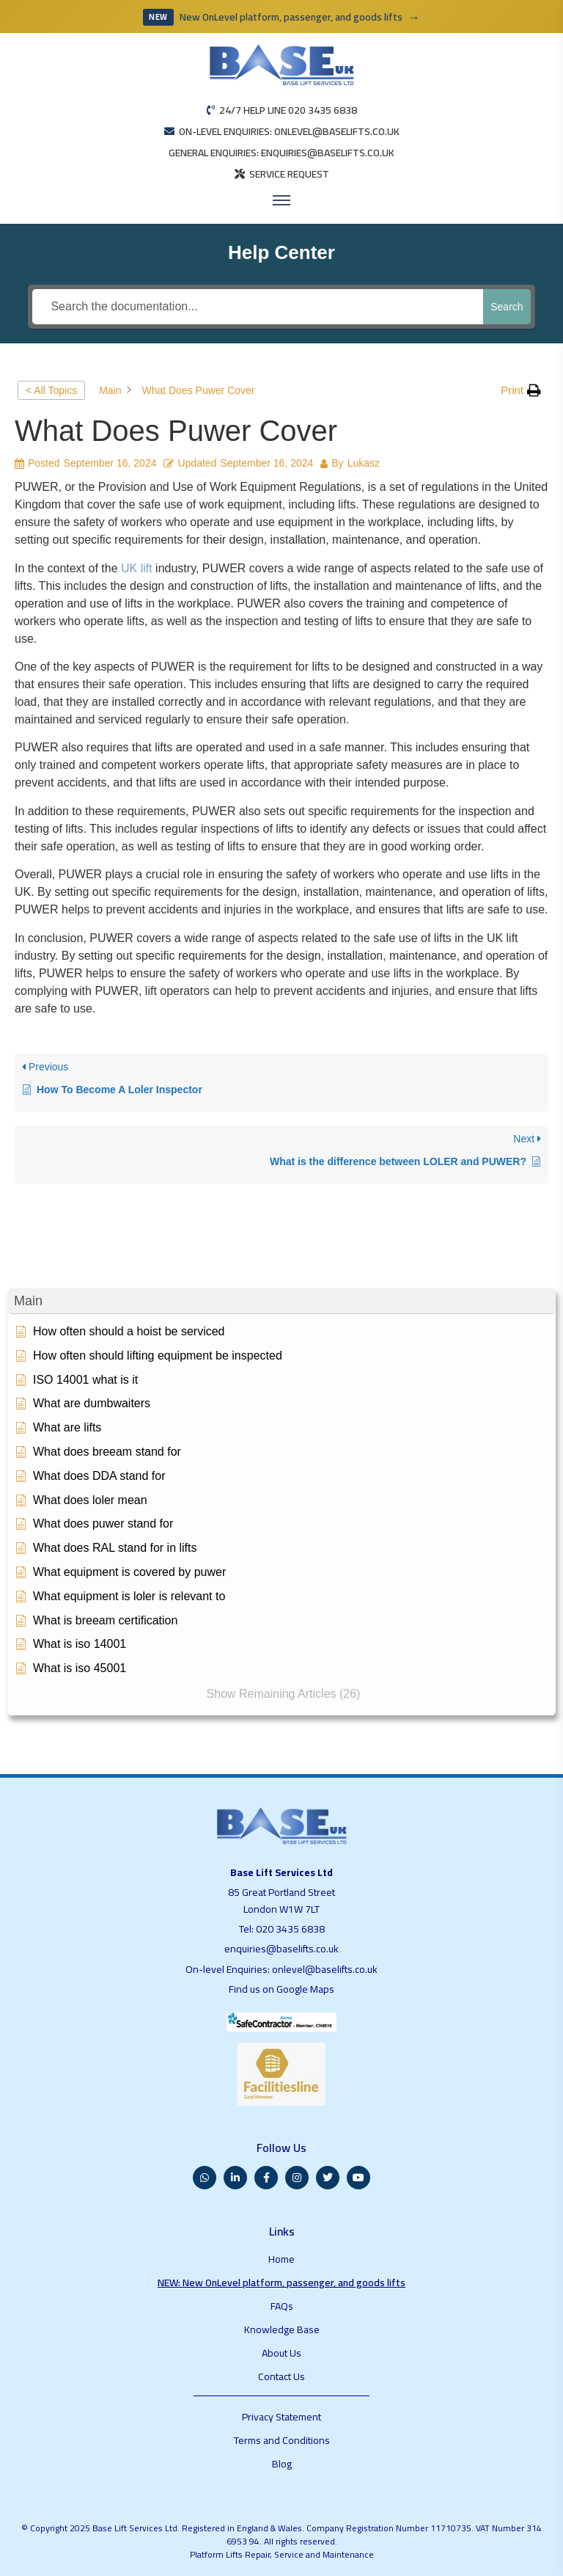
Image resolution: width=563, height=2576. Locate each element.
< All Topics (51, 390)
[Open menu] (281, 200)
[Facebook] (266, 2177)
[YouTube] (358, 2177)
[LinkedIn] (235, 2177)
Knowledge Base (282, 2329)
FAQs (282, 2306)
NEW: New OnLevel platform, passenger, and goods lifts (281, 2282)
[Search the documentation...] (257, 306)
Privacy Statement (281, 2416)
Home (281, 2259)
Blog (282, 2463)
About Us (281, 2352)
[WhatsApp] (204, 2177)
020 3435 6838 (290, 1928)
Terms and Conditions (282, 2440)
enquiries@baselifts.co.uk (281, 1948)
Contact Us (281, 2376)
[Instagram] (297, 2177)
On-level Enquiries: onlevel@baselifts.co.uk (281, 1969)
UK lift (136, 568)
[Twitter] (327, 2177)
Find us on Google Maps (281, 1989)
